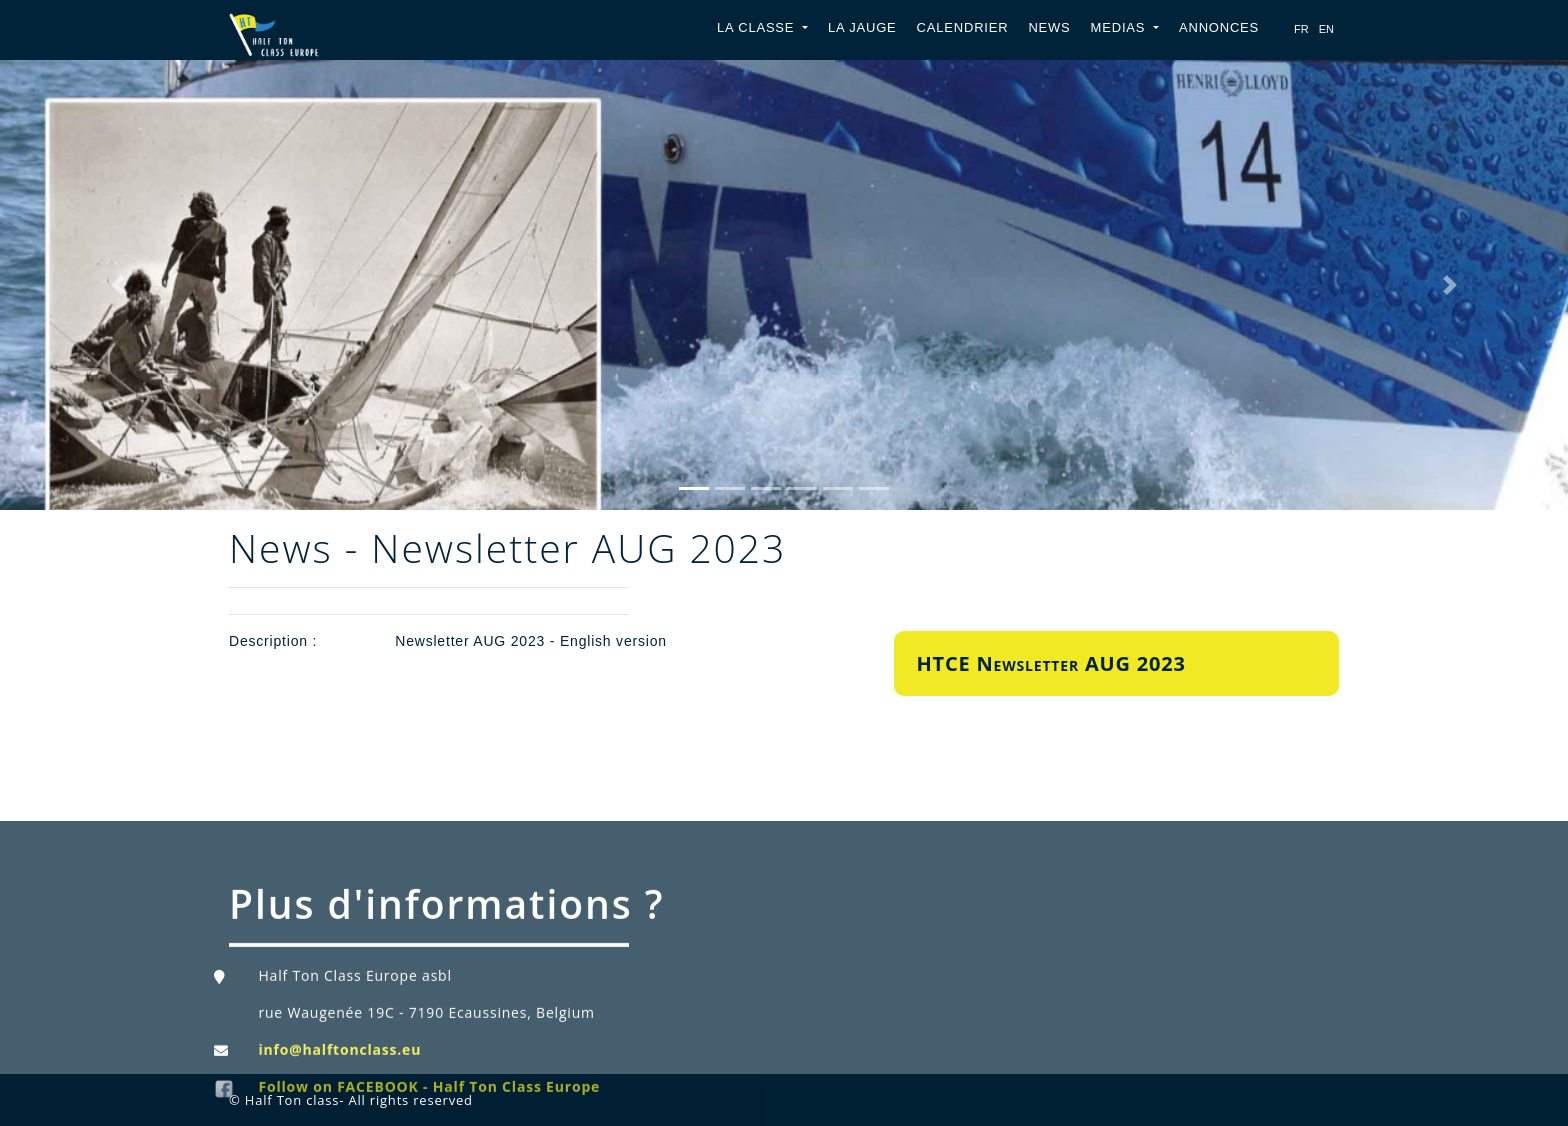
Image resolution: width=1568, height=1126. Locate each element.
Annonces (1219, 27)
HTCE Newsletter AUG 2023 (1051, 663)
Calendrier (963, 27)
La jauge (862, 27)
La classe (758, 27)
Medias (1120, 27)
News (1049, 27)
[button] (117, 285)
